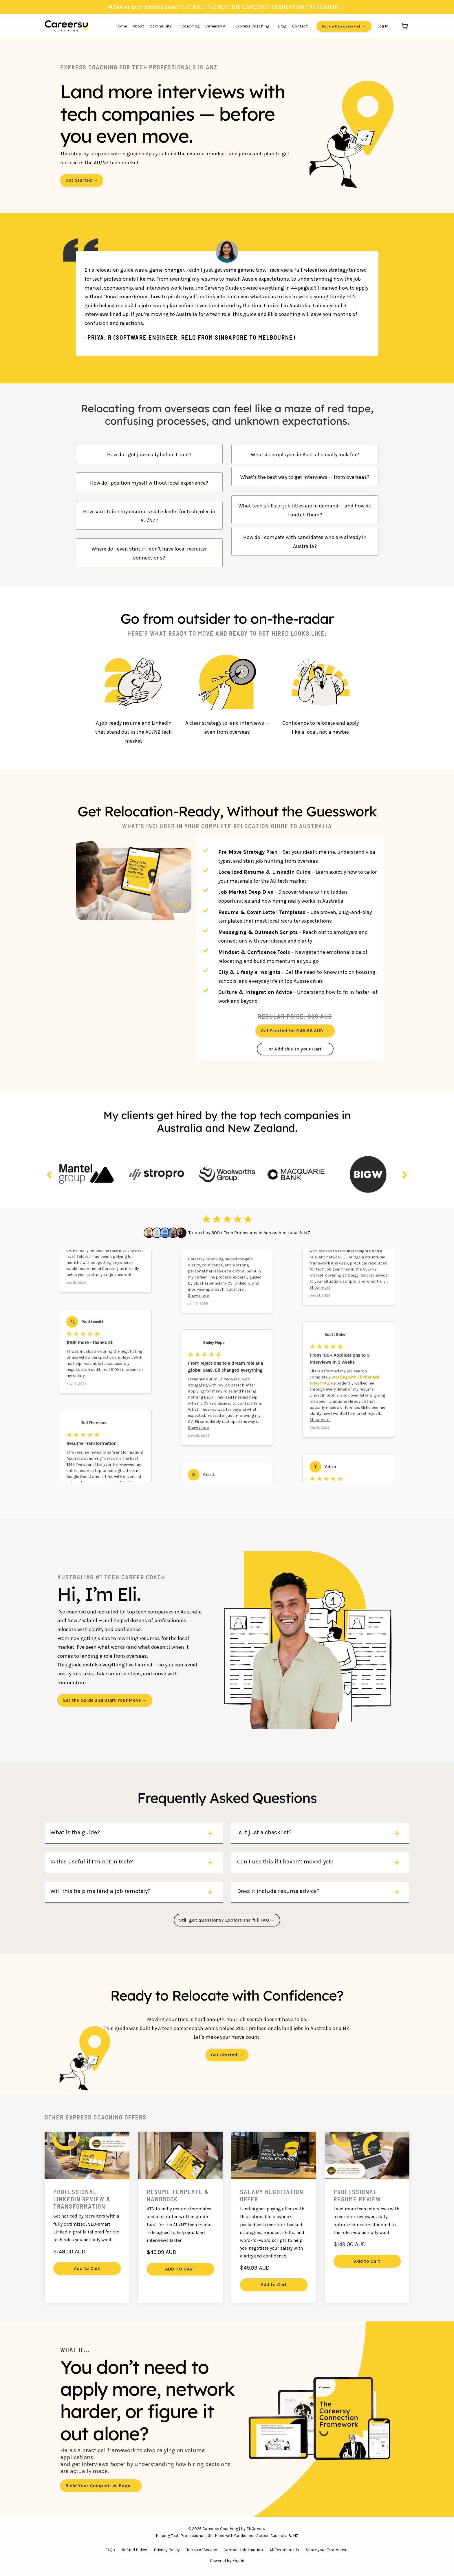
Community (161, 26)
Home (121, 26)
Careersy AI (215, 26)
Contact (300, 26)
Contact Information (243, 2549)
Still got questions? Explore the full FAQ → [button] (227, 1920)
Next (405, 1175)
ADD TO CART (180, 2269)
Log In (383, 26)
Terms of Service (201, 2549)
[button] (294, 1029)
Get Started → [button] (81, 180)
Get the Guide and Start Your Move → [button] (105, 1700)
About (138, 26)
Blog (282, 26)
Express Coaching (252, 26)
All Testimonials (284, 2549)
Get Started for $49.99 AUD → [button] (295, 1030)
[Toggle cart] (404, 26)
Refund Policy (134, 2549)
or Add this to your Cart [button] (295, 1049)
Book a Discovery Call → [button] (344, 26)
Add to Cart (87, 2268)
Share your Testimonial (327, 2549)
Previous (49, 1175)
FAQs (110, 2549)
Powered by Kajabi (227, 2560)
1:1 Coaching (188, 26)
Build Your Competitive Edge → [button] (100, 2485)
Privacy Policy (167, 2549)
